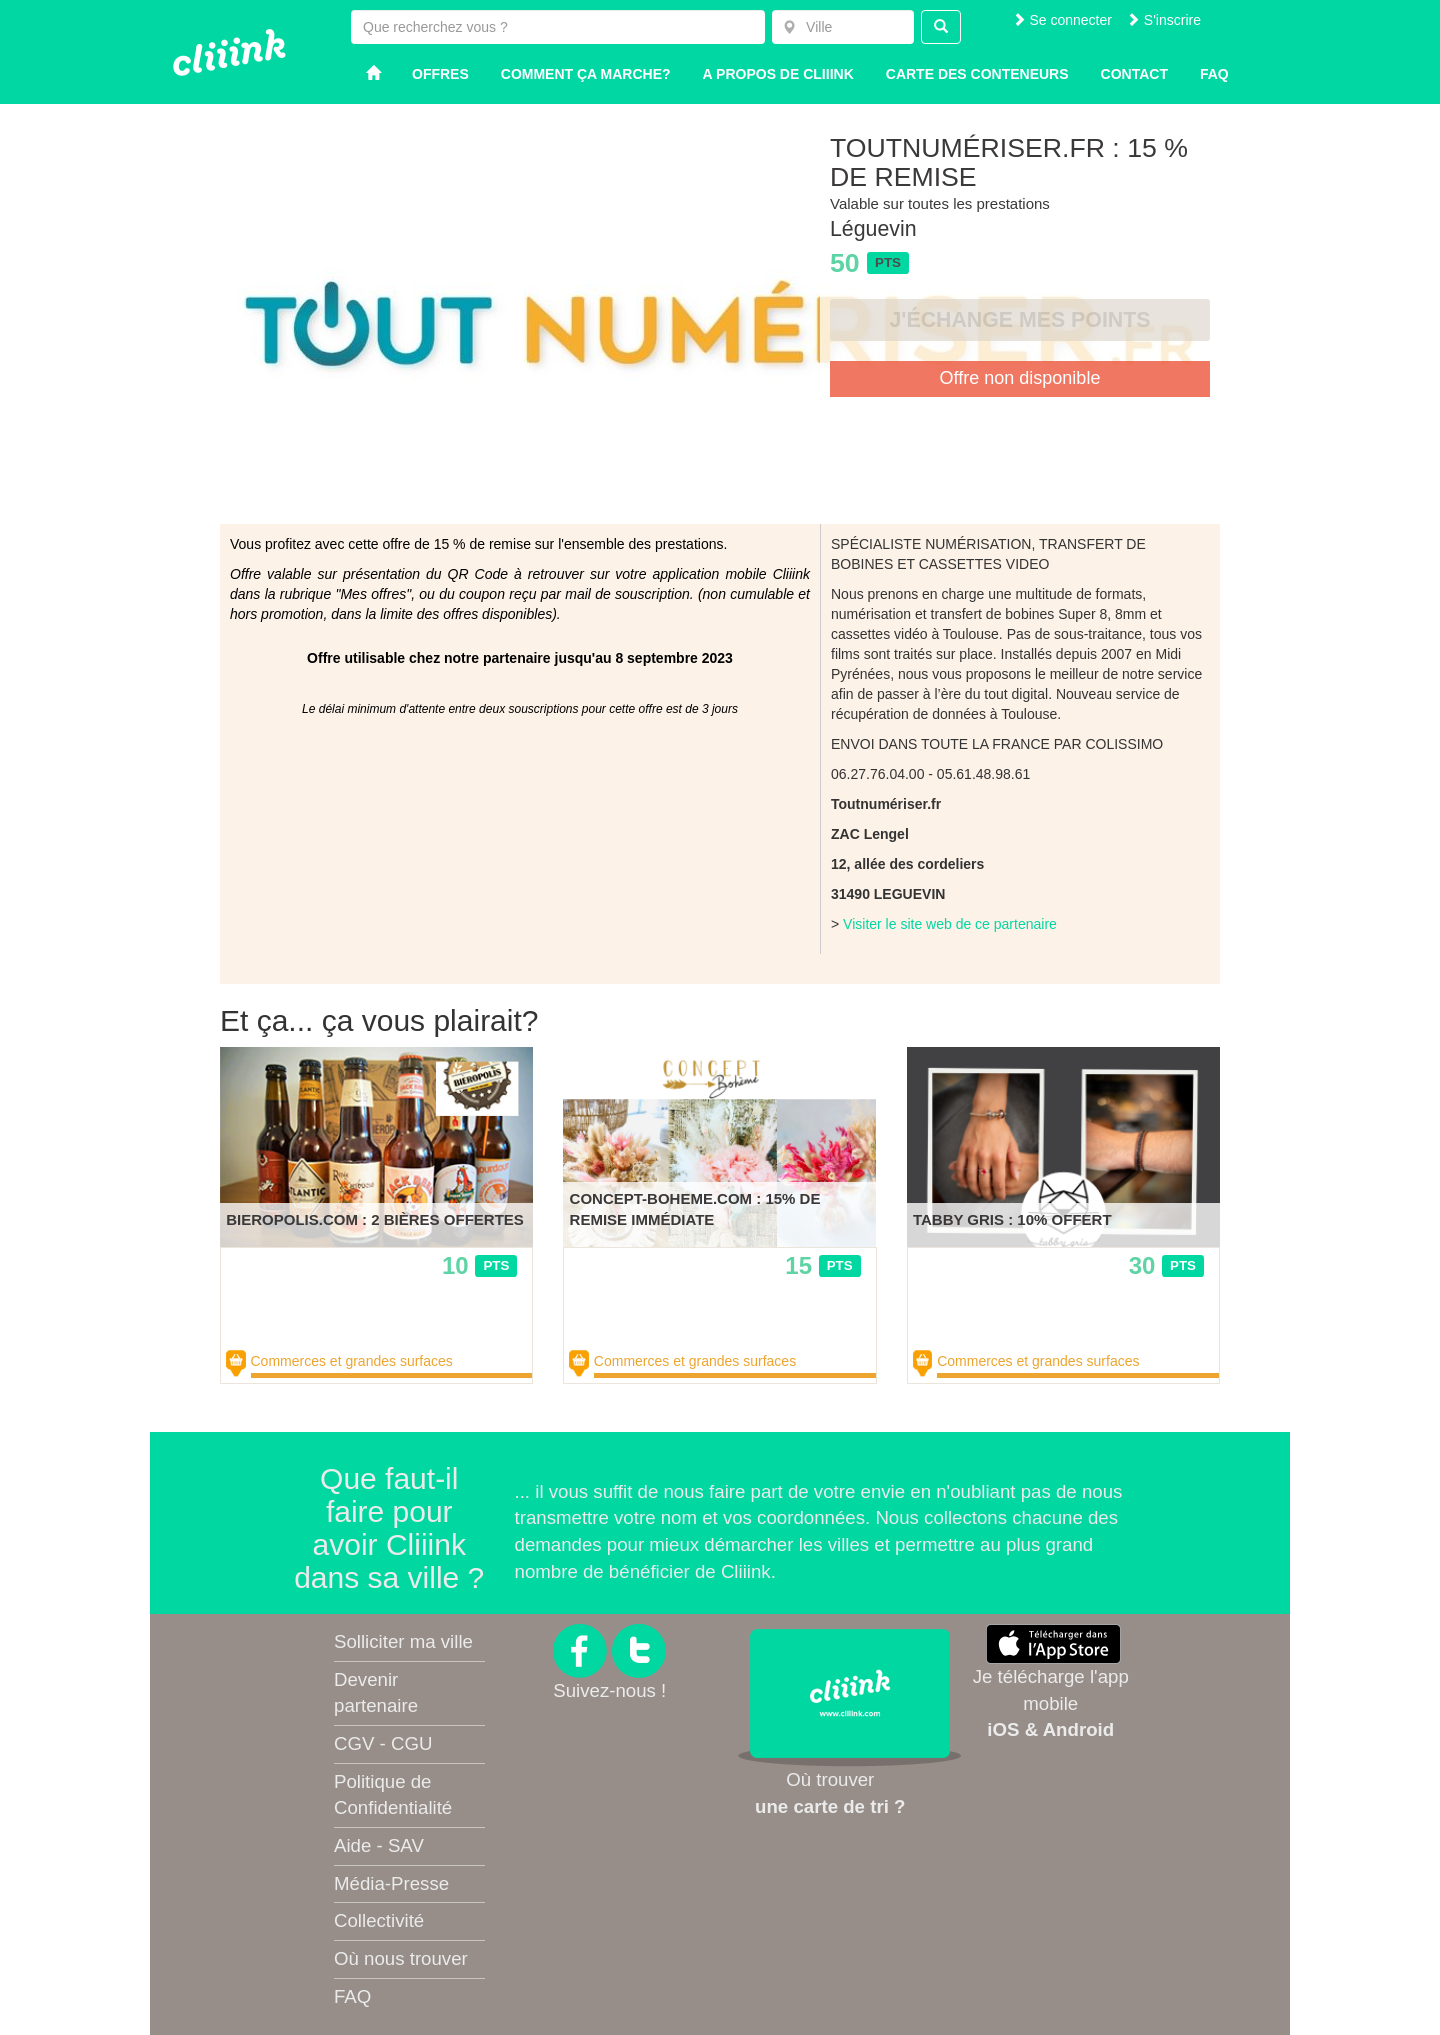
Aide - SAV (379, 1845)
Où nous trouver (401, 1958)
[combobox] (843, 27)
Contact (1134, 74)
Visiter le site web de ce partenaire (950, 924)
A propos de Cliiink (778, 74)
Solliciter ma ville (403, 1641)
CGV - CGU (383, 1743)
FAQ (352, 1996)
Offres (440, 74)
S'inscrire (1163, 20)
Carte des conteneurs (977, 74)
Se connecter (1062, 20)
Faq (1214, 74)
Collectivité (379, 1920)
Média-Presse (391, 1883)
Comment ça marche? (586, 74)
